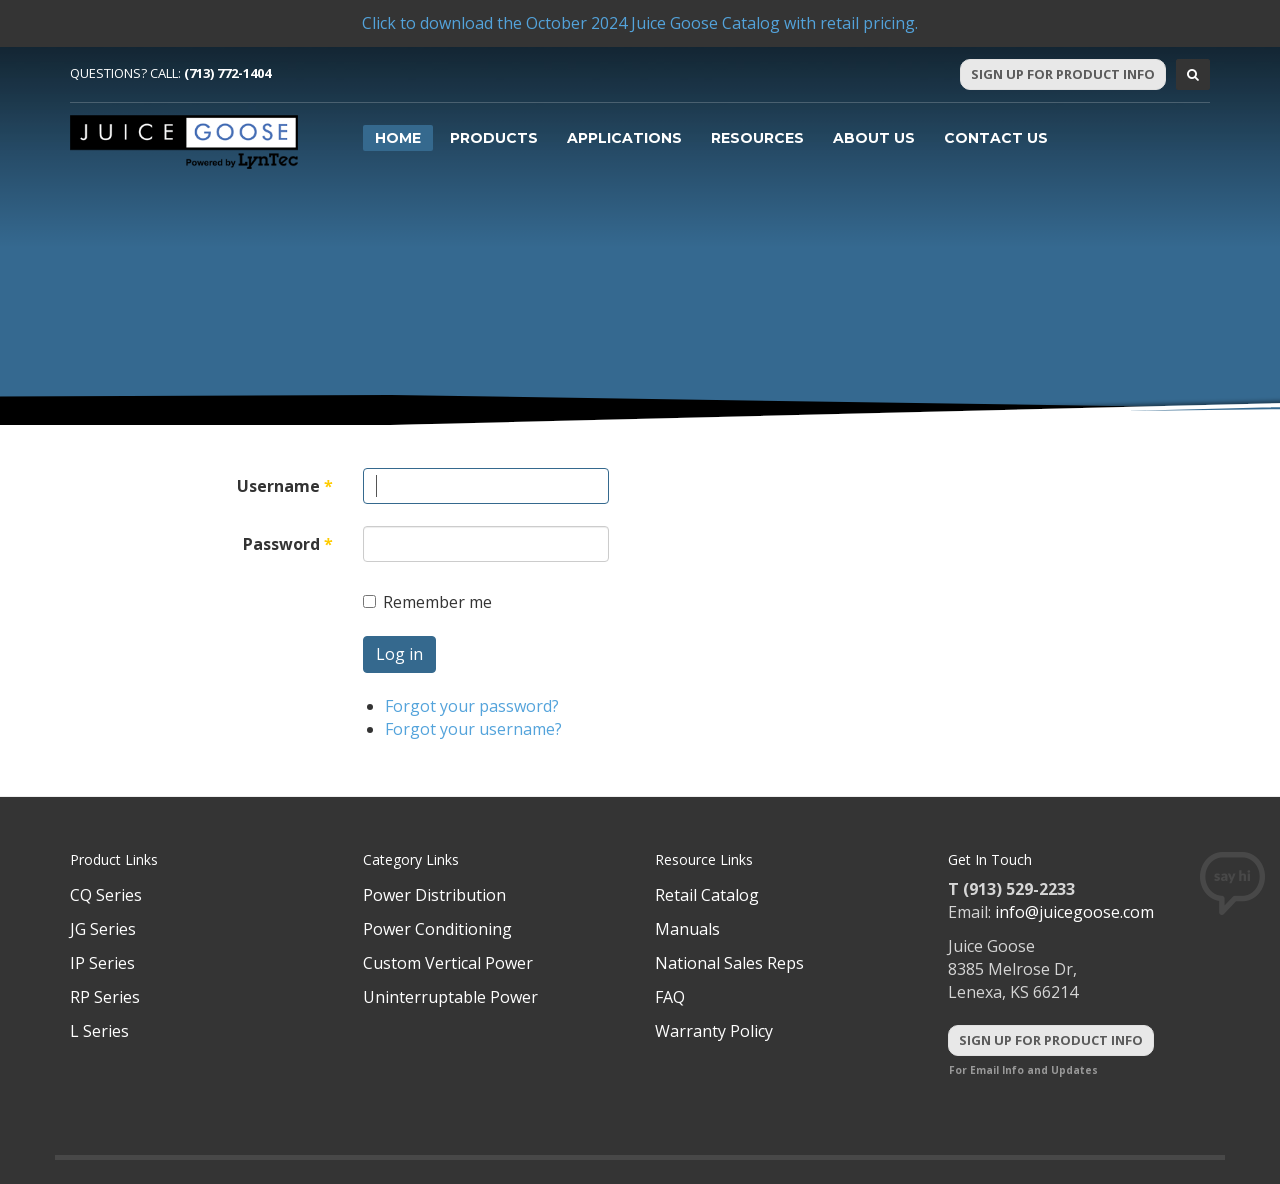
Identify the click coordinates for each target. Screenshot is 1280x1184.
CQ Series (106, 895)
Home (398, 138)
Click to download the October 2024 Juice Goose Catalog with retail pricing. (640, 23)
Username (285, 486)
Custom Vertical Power (448, 963)
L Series (99, 1031)
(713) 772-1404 (227, 73)
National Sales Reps (729, 963)
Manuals (687, 929)
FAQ (670, 997)
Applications (624, 138)
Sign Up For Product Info (1063, 74)
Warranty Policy (714, 1031)
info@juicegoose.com (1074, 912)
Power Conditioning (437, 929)
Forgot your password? (472, 706)
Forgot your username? (473, 729)
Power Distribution (434, 895)
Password (288, 544)
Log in (399, 654)
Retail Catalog (707, 895)
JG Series (103, 929)
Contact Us (996, 138)
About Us (874, 138)
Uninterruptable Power (450, 997)
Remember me (427, 602)
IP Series (102, 963)
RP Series (105, 997)
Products (494, 138)
